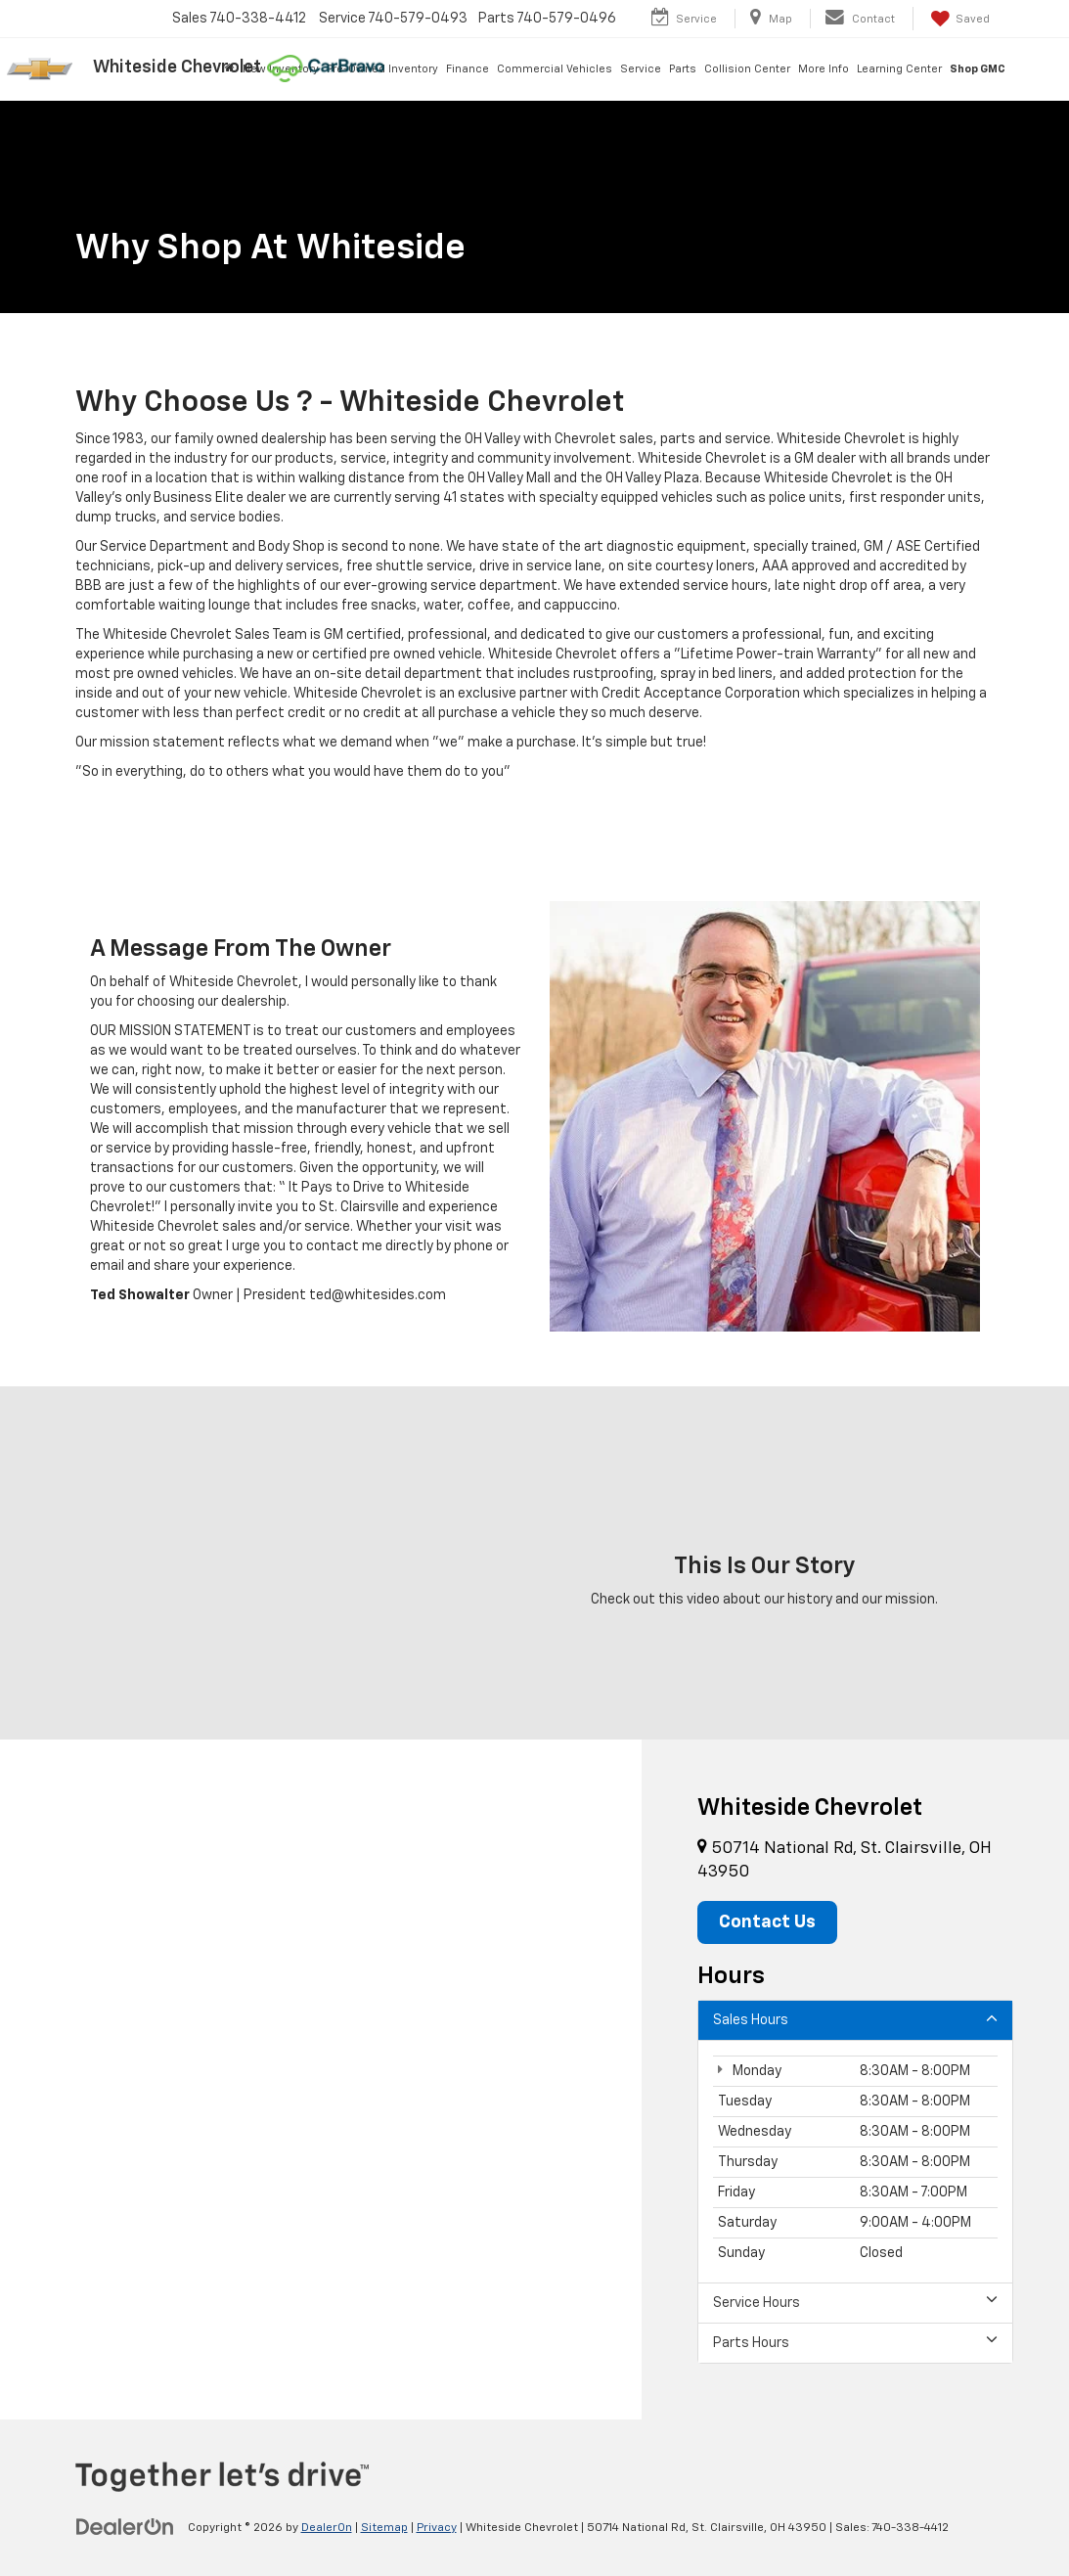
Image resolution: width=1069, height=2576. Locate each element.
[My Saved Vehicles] (958, 18)
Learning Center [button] (899, 69)
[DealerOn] (125, 2527)
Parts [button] (682, 69)
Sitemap (384, 2528)
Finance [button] (467, 69)
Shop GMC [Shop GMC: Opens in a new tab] (977, 69)
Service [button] (640, 69)
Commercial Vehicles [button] (554, 69)
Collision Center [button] (747, 69)
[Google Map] (321, 2079)
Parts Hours (855, 2341)
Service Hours (855, 2301)
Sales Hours (855, 2019)
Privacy (437, 2528)
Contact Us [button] (767, 1922)
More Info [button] (823, 69)
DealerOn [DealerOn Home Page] (326, 2528)
